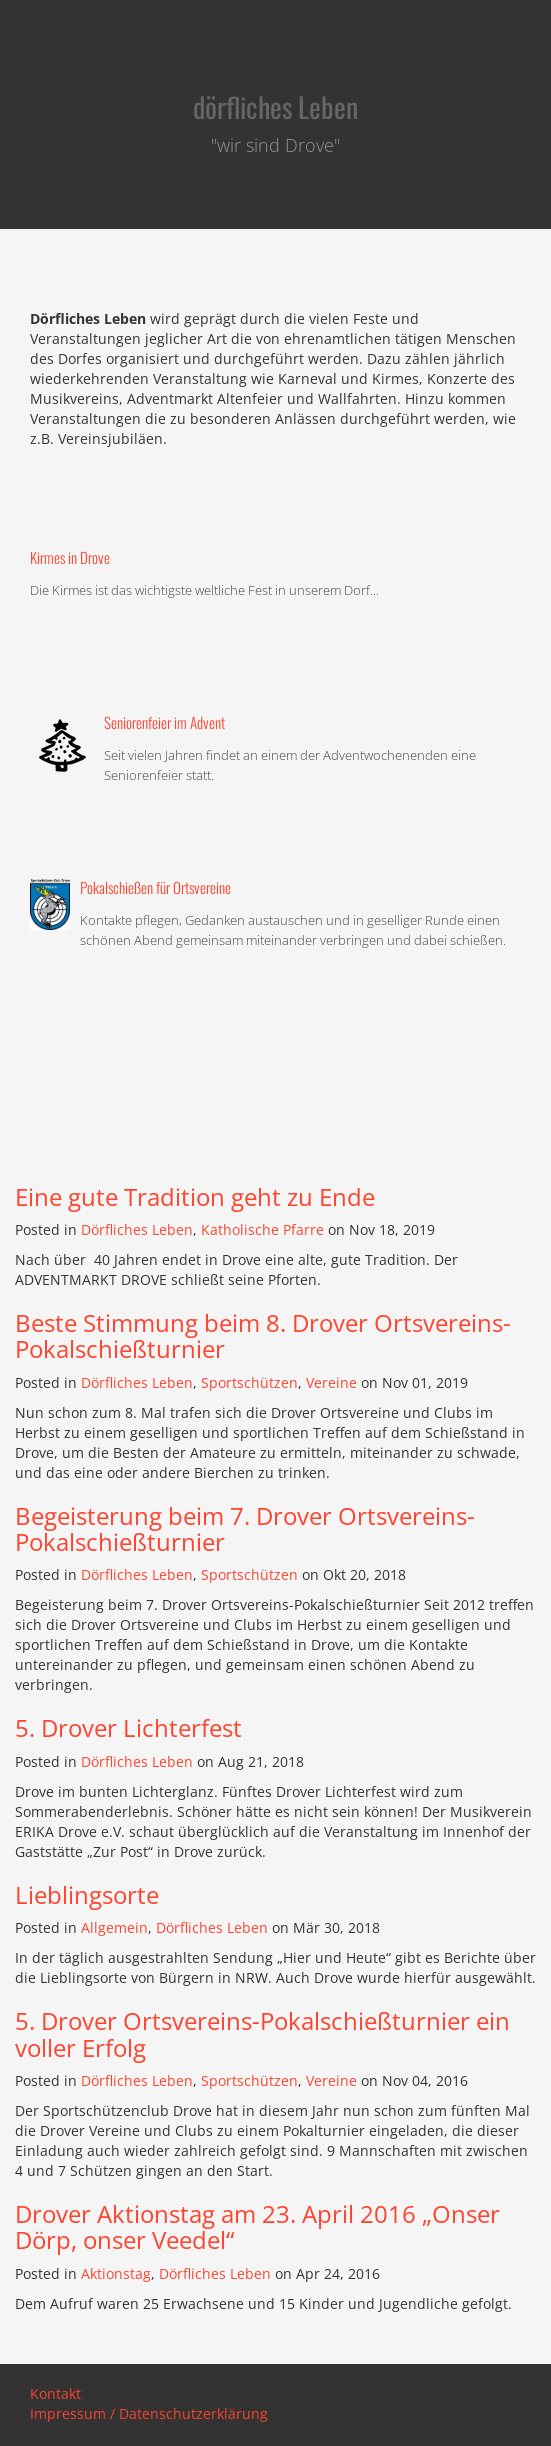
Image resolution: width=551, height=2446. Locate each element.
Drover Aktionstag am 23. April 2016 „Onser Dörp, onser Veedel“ (257, 2226)
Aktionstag (116, 2273)
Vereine (331, 1382)
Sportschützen (249, 1382)
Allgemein (114, 1927)
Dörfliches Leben (137, 1229)
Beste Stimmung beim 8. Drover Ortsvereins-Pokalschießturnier (263, 1335)
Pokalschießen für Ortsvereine (155, 887)
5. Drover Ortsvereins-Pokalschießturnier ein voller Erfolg (262, 2033)
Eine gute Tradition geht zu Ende (195, 1196)
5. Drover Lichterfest (128, 1727)
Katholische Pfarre (262, 1229)
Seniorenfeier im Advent (164, 722)
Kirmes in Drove (70, 557)
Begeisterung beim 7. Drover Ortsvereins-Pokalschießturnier (245, 1528)
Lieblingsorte (87, 1894)
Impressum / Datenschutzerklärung (149, 2413)
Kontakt (55, 2393)
